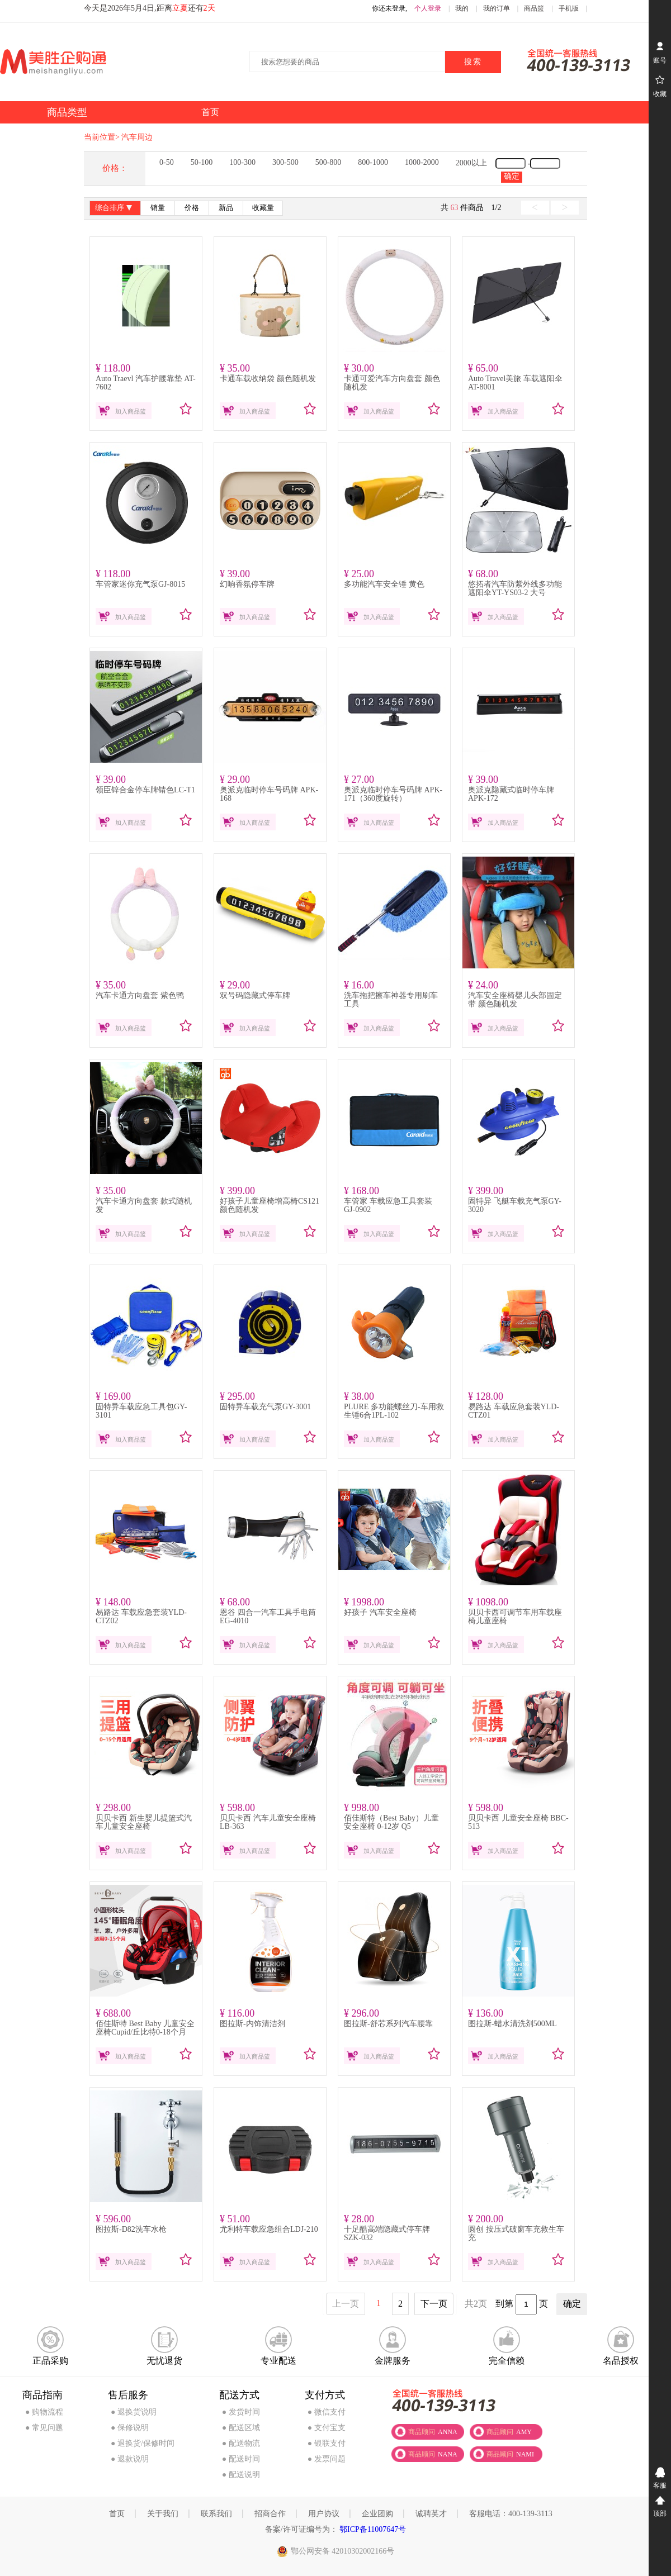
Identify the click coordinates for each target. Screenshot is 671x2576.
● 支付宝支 (327, 2427)
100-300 (242, 162)
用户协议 (323, 2514)
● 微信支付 (327, 2412)
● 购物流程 (44, 2412)
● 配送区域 (241, 2427)
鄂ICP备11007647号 (372, 2529)
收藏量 (263, 208)
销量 (157, 208)
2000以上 (471, 163)
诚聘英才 (431, 2514)
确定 (511, 176)
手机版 (569, 8)
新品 (226, 208)
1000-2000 (422, 162)
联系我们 (216, 2514)
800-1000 (373, 162)
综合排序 (115, 208)
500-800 (328, 162)
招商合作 (270, 2514)
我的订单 (496, 8)
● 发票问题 (327, 2459)
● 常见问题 (44, 2427)
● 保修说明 (130, 2427)
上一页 (345, 2303)
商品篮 (534, 8)
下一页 (433, 2303)
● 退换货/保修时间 (142, 2443)
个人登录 (427, 8)
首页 (117, 2514)
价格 (192, 208)
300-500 (285, 162)
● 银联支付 (327, 2443)
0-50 (166, 162)
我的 (462, 8)
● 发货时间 (241, 2412)
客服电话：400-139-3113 (510, 2514)
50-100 (202, 162)
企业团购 (377, 2514)
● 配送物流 (241, 2443)
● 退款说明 (130, 2459)
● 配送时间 (241, 2459)
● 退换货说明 (134, 2412)
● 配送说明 (241, 2474)
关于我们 (162, 2514)
